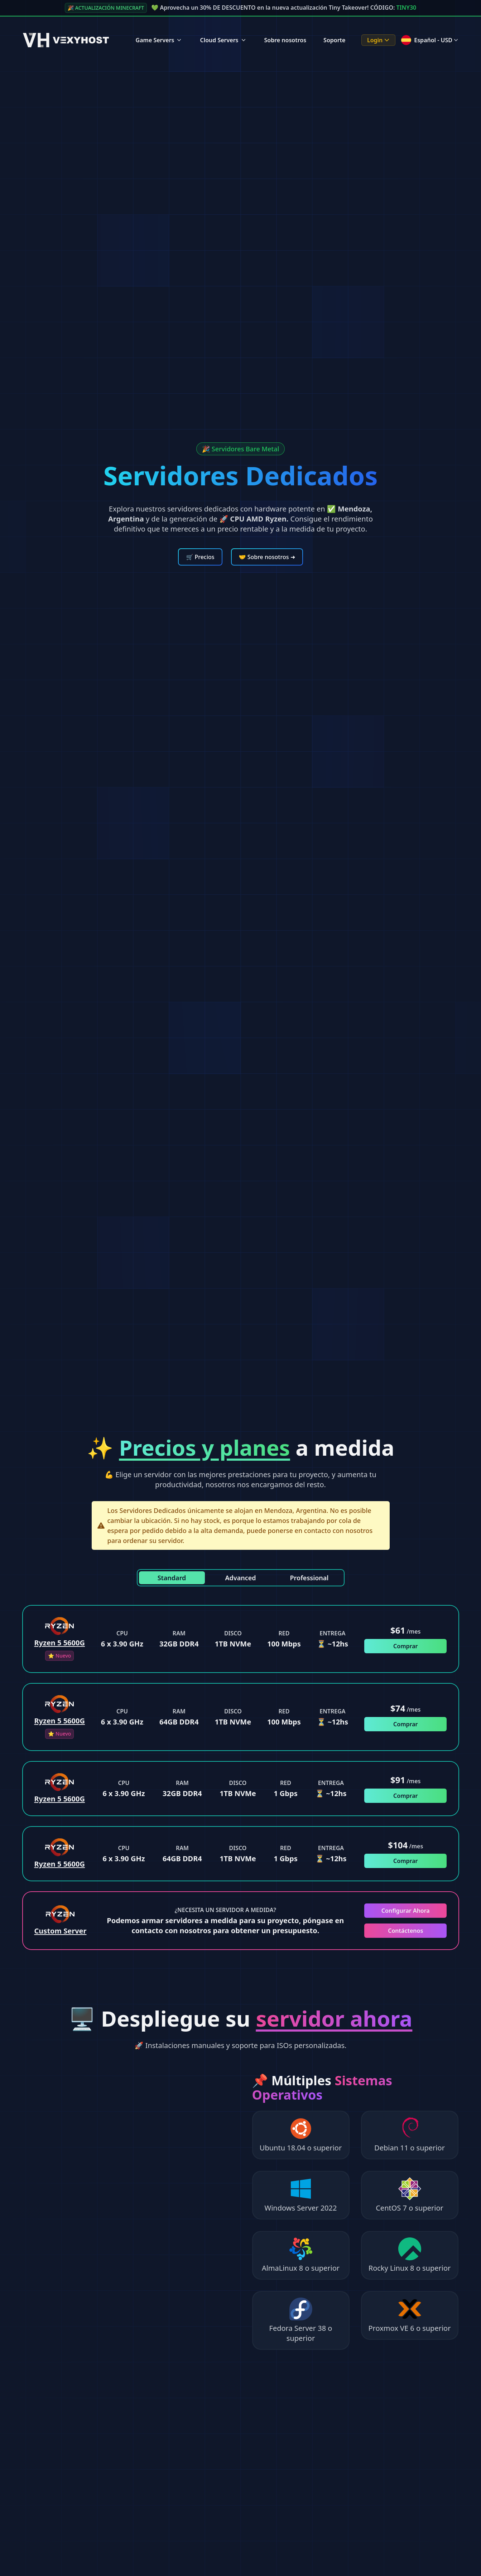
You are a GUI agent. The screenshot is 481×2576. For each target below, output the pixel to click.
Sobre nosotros (285, 40)
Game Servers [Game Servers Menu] (159, 40)
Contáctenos (405, 1931)
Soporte (334, 40)
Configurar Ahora (405, 1911)
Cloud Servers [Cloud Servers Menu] (223, 40)
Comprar (405, 1646)
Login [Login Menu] (379, 40)
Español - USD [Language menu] (429, 40)
